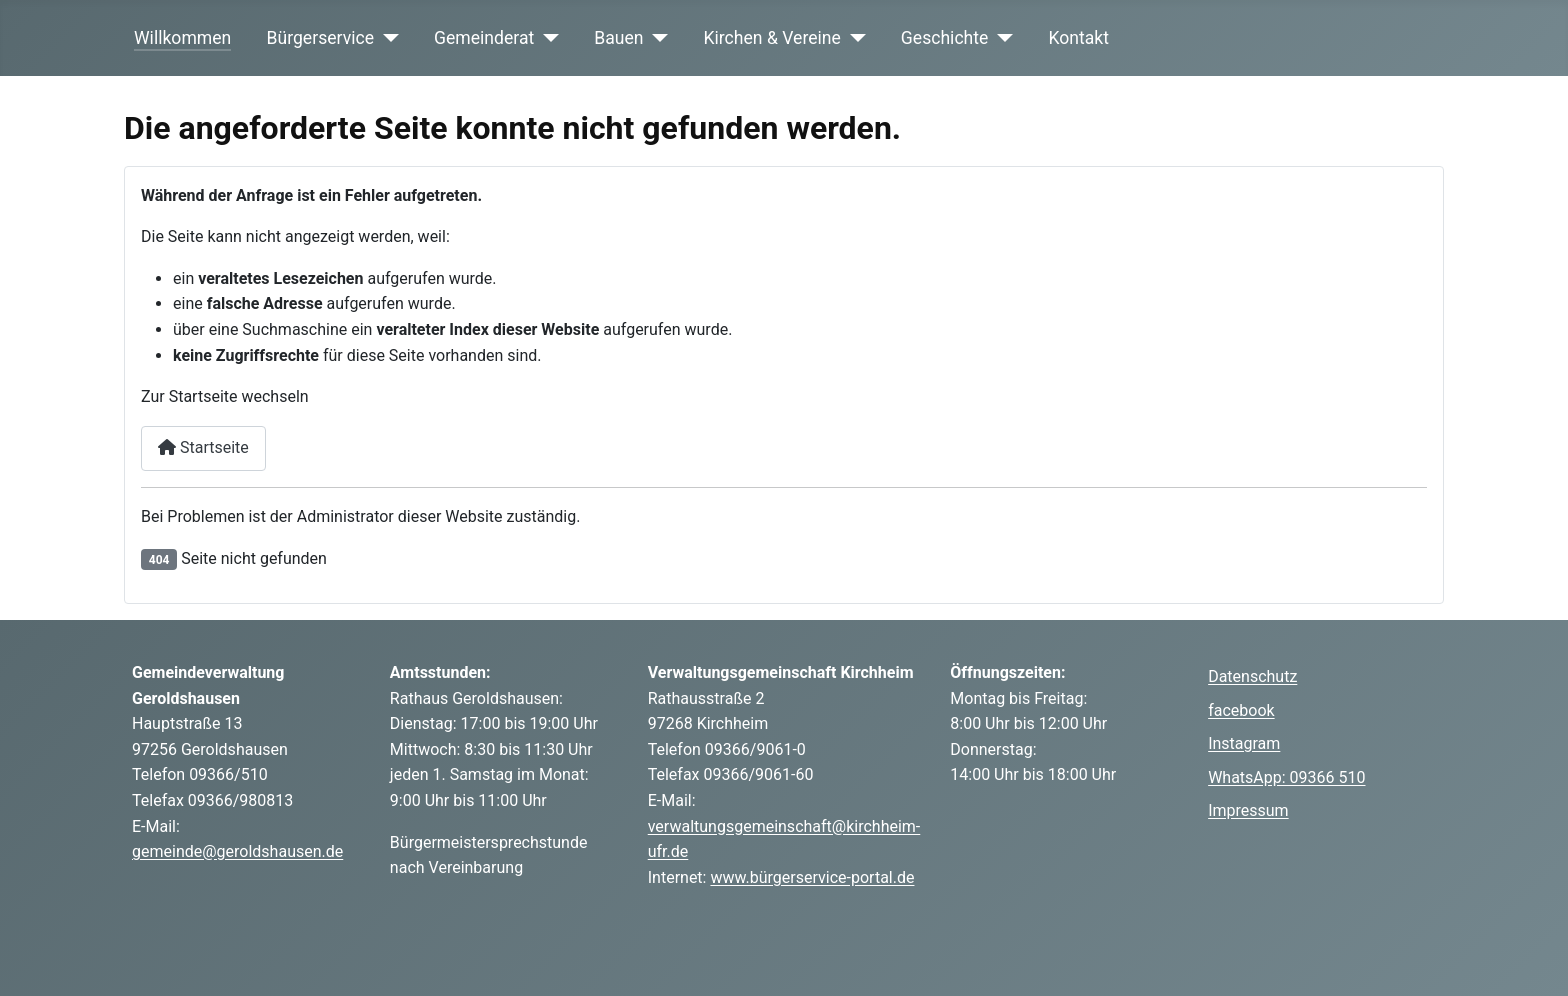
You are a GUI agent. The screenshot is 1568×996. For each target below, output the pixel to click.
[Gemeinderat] (546, 38)
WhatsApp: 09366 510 (1286, 777)
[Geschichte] (1000, 38)
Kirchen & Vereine (772, 38)
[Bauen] (656, 38)
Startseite (203, 447)
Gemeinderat (484, 38)
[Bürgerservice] (386, 38)
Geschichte (945, 38)
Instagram (1244, 743)
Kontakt (1078, 38)
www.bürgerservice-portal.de (812, 877)
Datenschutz (1252, 676)
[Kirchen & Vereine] (853, 38)
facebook (1241, 710)
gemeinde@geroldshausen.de (237, 851)
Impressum (1248, 810)
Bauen (618, 38)
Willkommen (182, 38)
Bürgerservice (321, 38)
